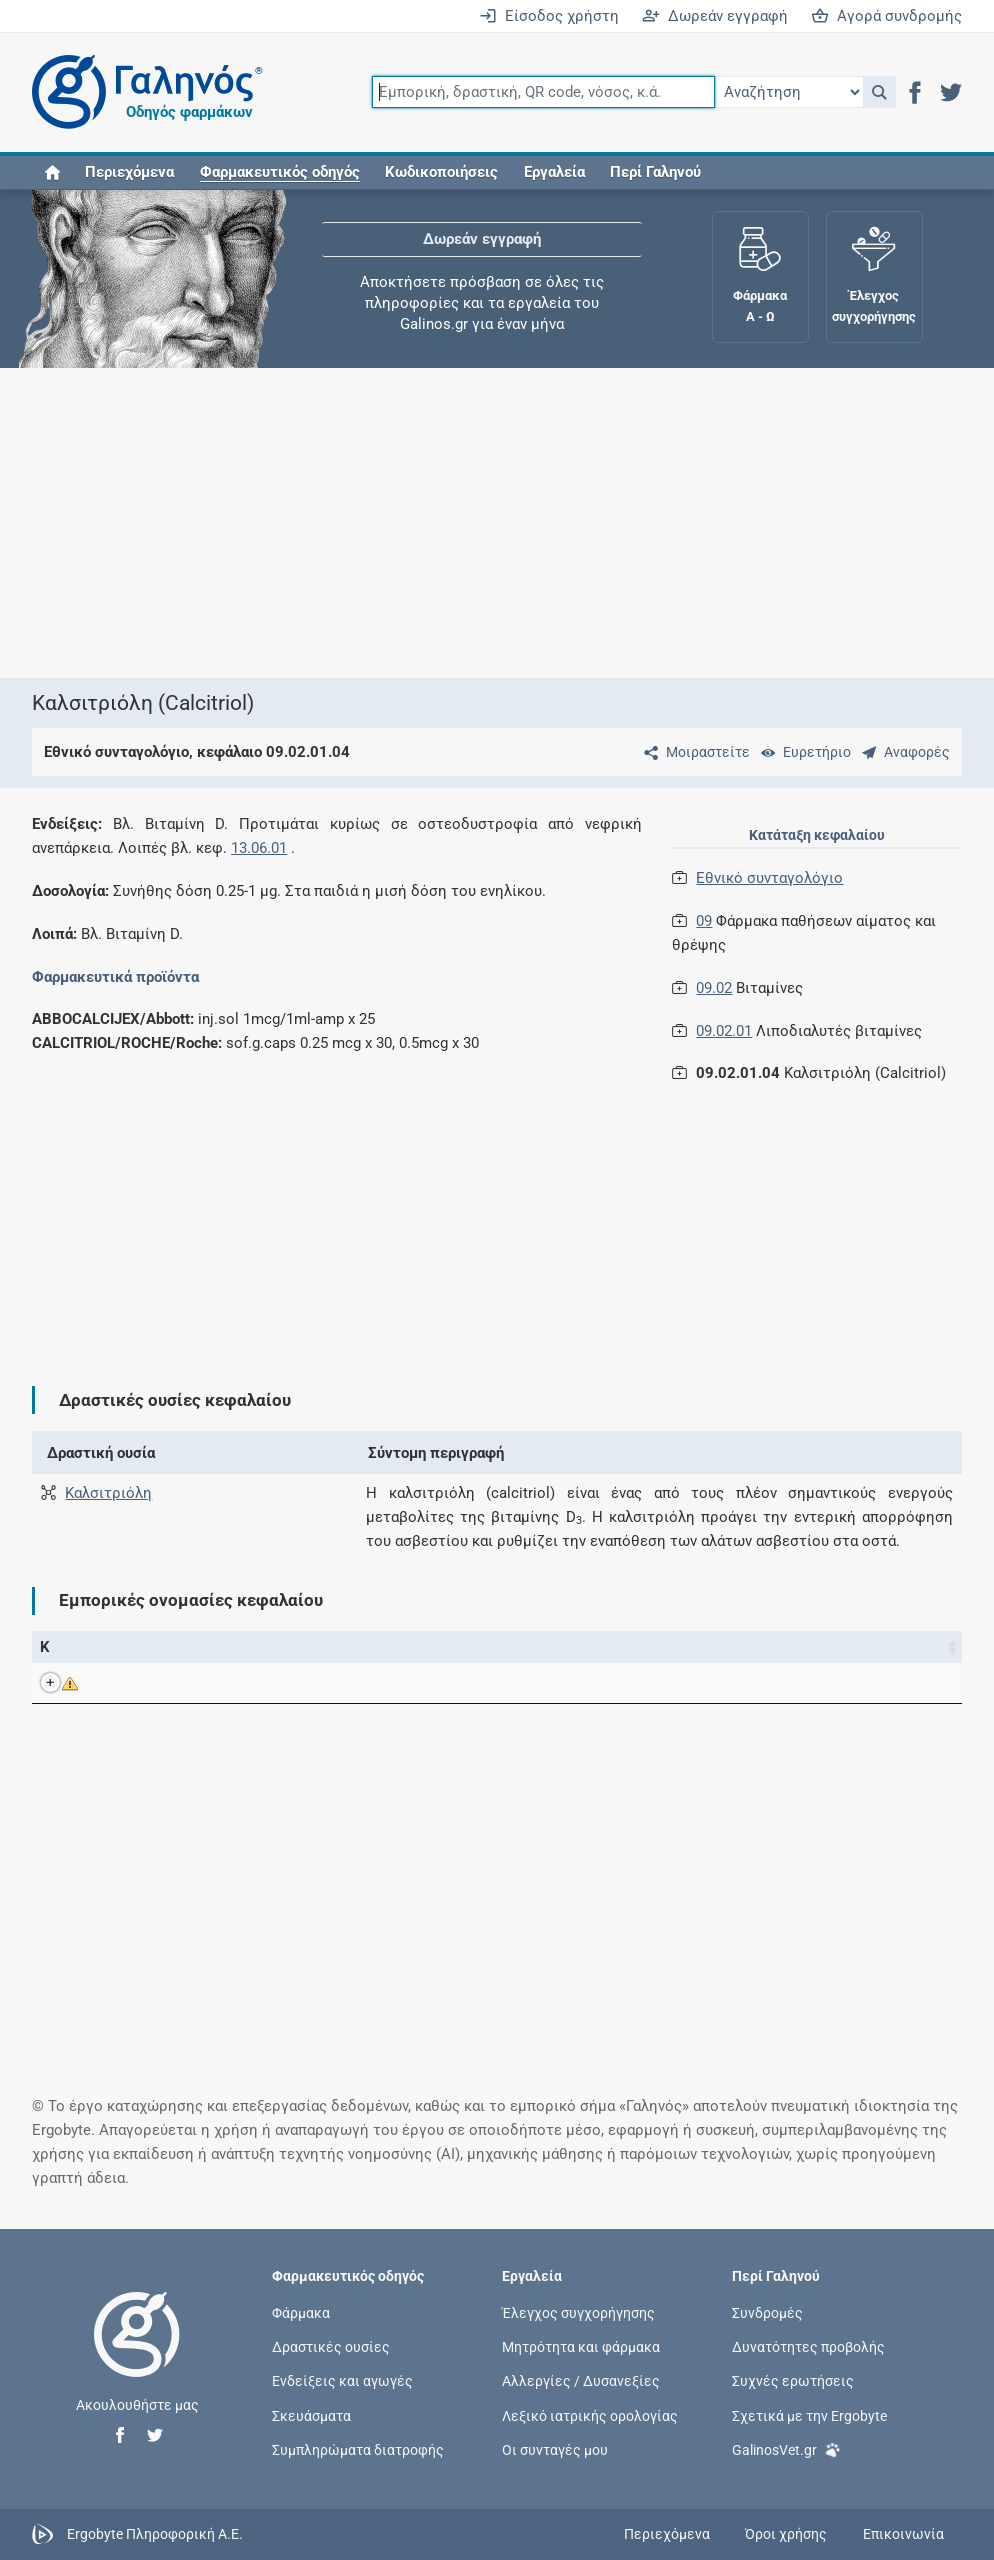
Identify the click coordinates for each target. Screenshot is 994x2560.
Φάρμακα (301, 2313)
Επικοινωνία (903, 2534)
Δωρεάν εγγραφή (715, 16)
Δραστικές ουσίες (331, 2347)
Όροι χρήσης (786, 2534)
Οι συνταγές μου (555, 2449)
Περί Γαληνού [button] (655, 172)
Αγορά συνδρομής (886, 16)
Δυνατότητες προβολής (808, 2347)
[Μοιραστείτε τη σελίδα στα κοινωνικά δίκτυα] (693, 752)
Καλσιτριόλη (108, 1493)
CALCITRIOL (182, 1683)
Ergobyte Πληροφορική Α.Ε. (155, 2533)
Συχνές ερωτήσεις (793, 2381)
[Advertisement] (820, 1229)
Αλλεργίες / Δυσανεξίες (581, 2381)
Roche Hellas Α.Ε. (697, 1683)
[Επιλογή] (789, 92)
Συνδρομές (767, 2313)
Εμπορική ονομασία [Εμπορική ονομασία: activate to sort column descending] (181, 1647)
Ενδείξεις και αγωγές (342, 2381)
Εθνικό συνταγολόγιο (769, 878)
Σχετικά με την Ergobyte (809, 2415)
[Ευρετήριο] (802, 752)
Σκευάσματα (311, 2415)
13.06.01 (259, 848)
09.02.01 (724, 1031)
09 (704, 921)
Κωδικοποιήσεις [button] (441, 172)
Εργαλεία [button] (554, 172)
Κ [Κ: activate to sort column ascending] (45, 1647)
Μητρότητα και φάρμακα (581, 2347)
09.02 (714, 988)
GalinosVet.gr (786, 2448)
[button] (879, 92)
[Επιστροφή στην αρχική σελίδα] (137, 2355)
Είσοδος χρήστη (549, 16)
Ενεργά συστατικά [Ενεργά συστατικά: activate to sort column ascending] (444, 1647)
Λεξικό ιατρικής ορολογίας (590, 2415)
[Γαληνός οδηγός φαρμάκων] (142, 92)
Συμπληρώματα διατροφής (358, 2449)
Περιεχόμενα (129, 172)
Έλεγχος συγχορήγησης (578, 2313)
